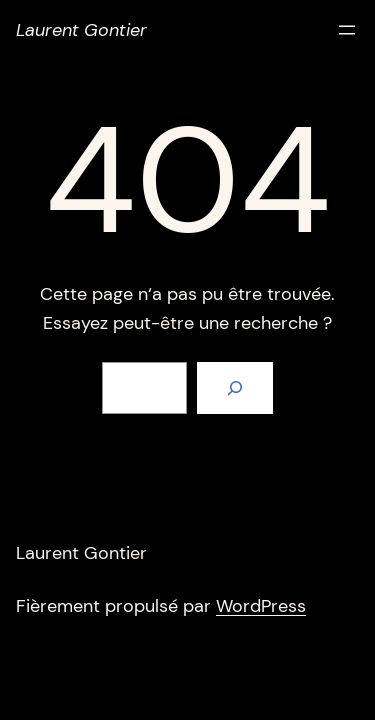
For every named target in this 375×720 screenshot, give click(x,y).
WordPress (261, 606)
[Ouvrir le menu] (347, 30)
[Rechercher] (235, 388)
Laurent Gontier (81, 30)
